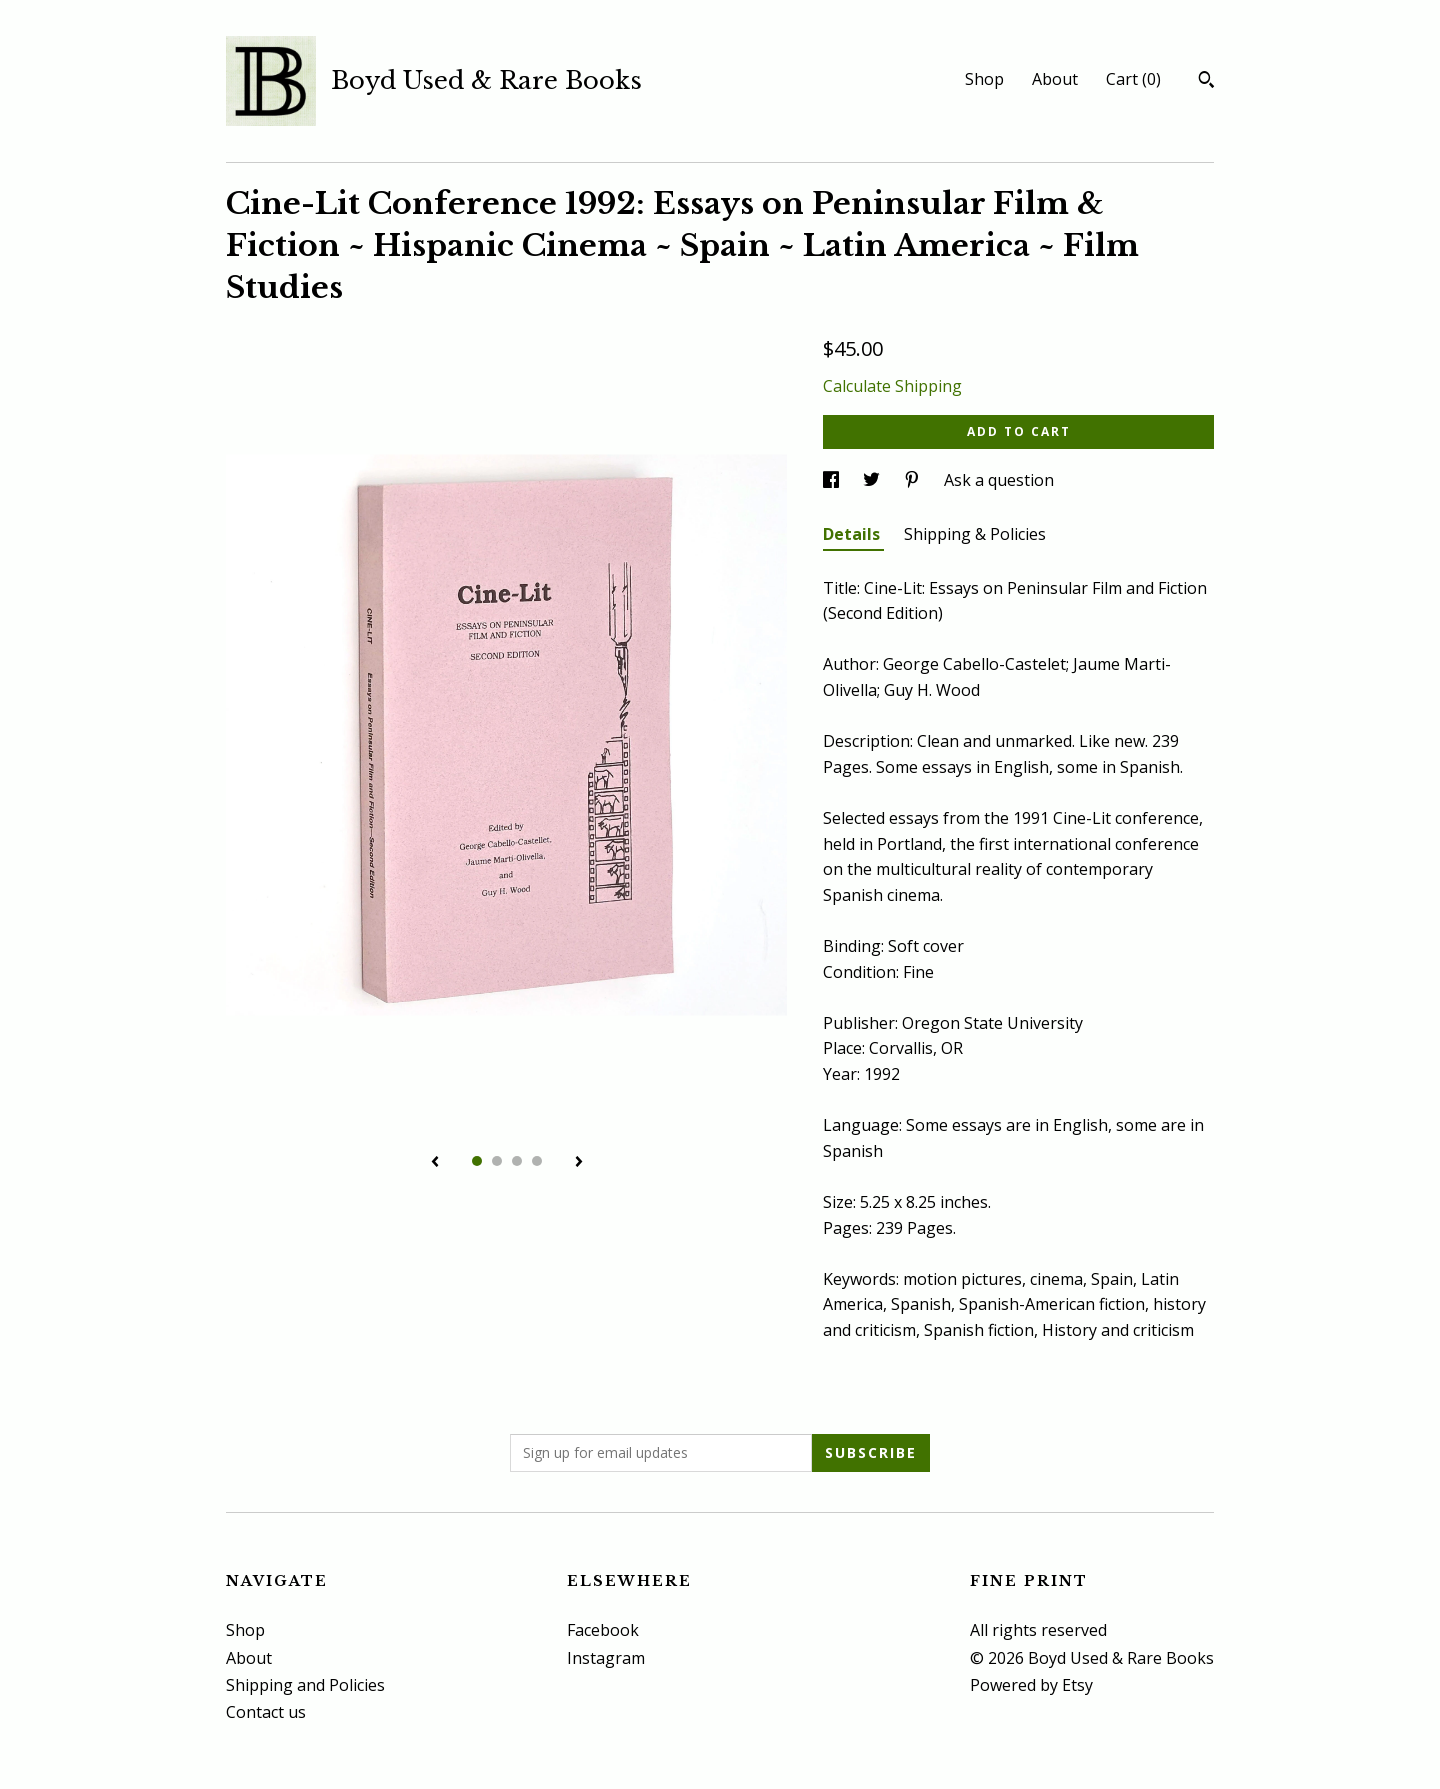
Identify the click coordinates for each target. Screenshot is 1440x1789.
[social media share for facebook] (833, 480)
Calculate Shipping (892, 386)
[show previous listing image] (435, 1163)
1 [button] (477, 1161)
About (1055, 79)
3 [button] (517, 1161)
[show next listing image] (579, 1163)
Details (853, 534)
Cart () (1133, 79)
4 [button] (537, 1161)
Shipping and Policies (305, 1685)
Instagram (606, 1658)
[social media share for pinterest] (914, 480)
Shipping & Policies (975, 534)
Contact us (266, 1712)
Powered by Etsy (1031, 1685)
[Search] (1206, 82)
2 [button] (497, 1161)
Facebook (603, 1630)
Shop (984, 79)
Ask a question (999, 480)
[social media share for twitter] (873, 480)
